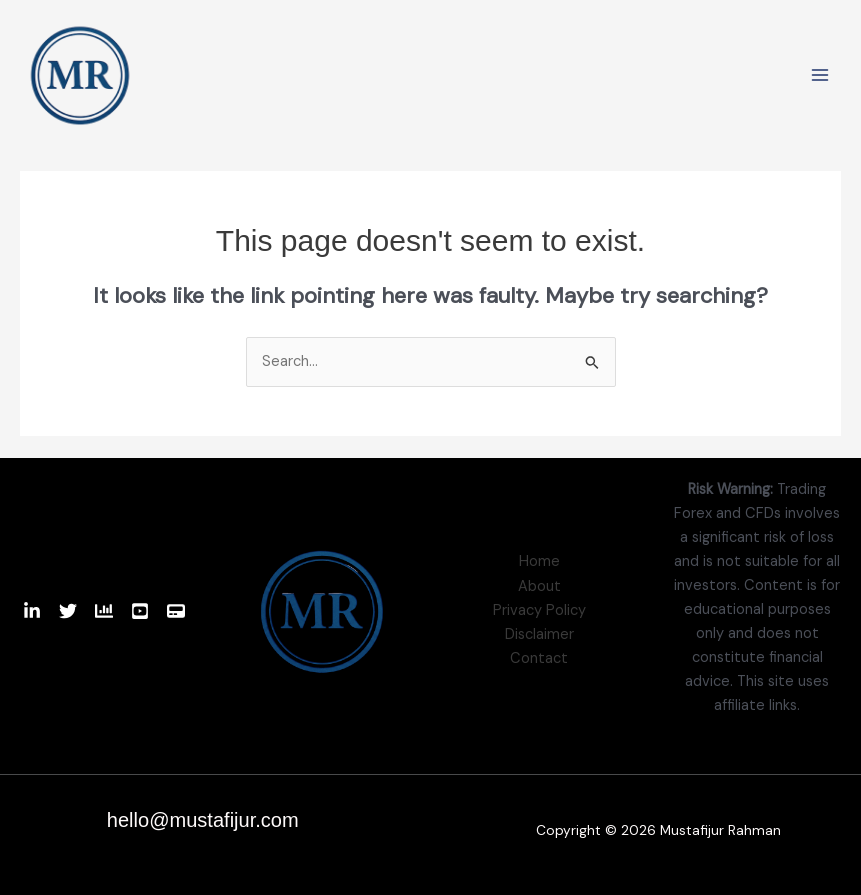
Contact (539, 658)
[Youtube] (140, 611)
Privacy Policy (539, 610)
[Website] (176, 611)
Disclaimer (539, 634)
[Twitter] (68, 611)
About (539, 586)
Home (539, 561)
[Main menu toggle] (820, 75)
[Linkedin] (32, 611)
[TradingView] (104, 611)
